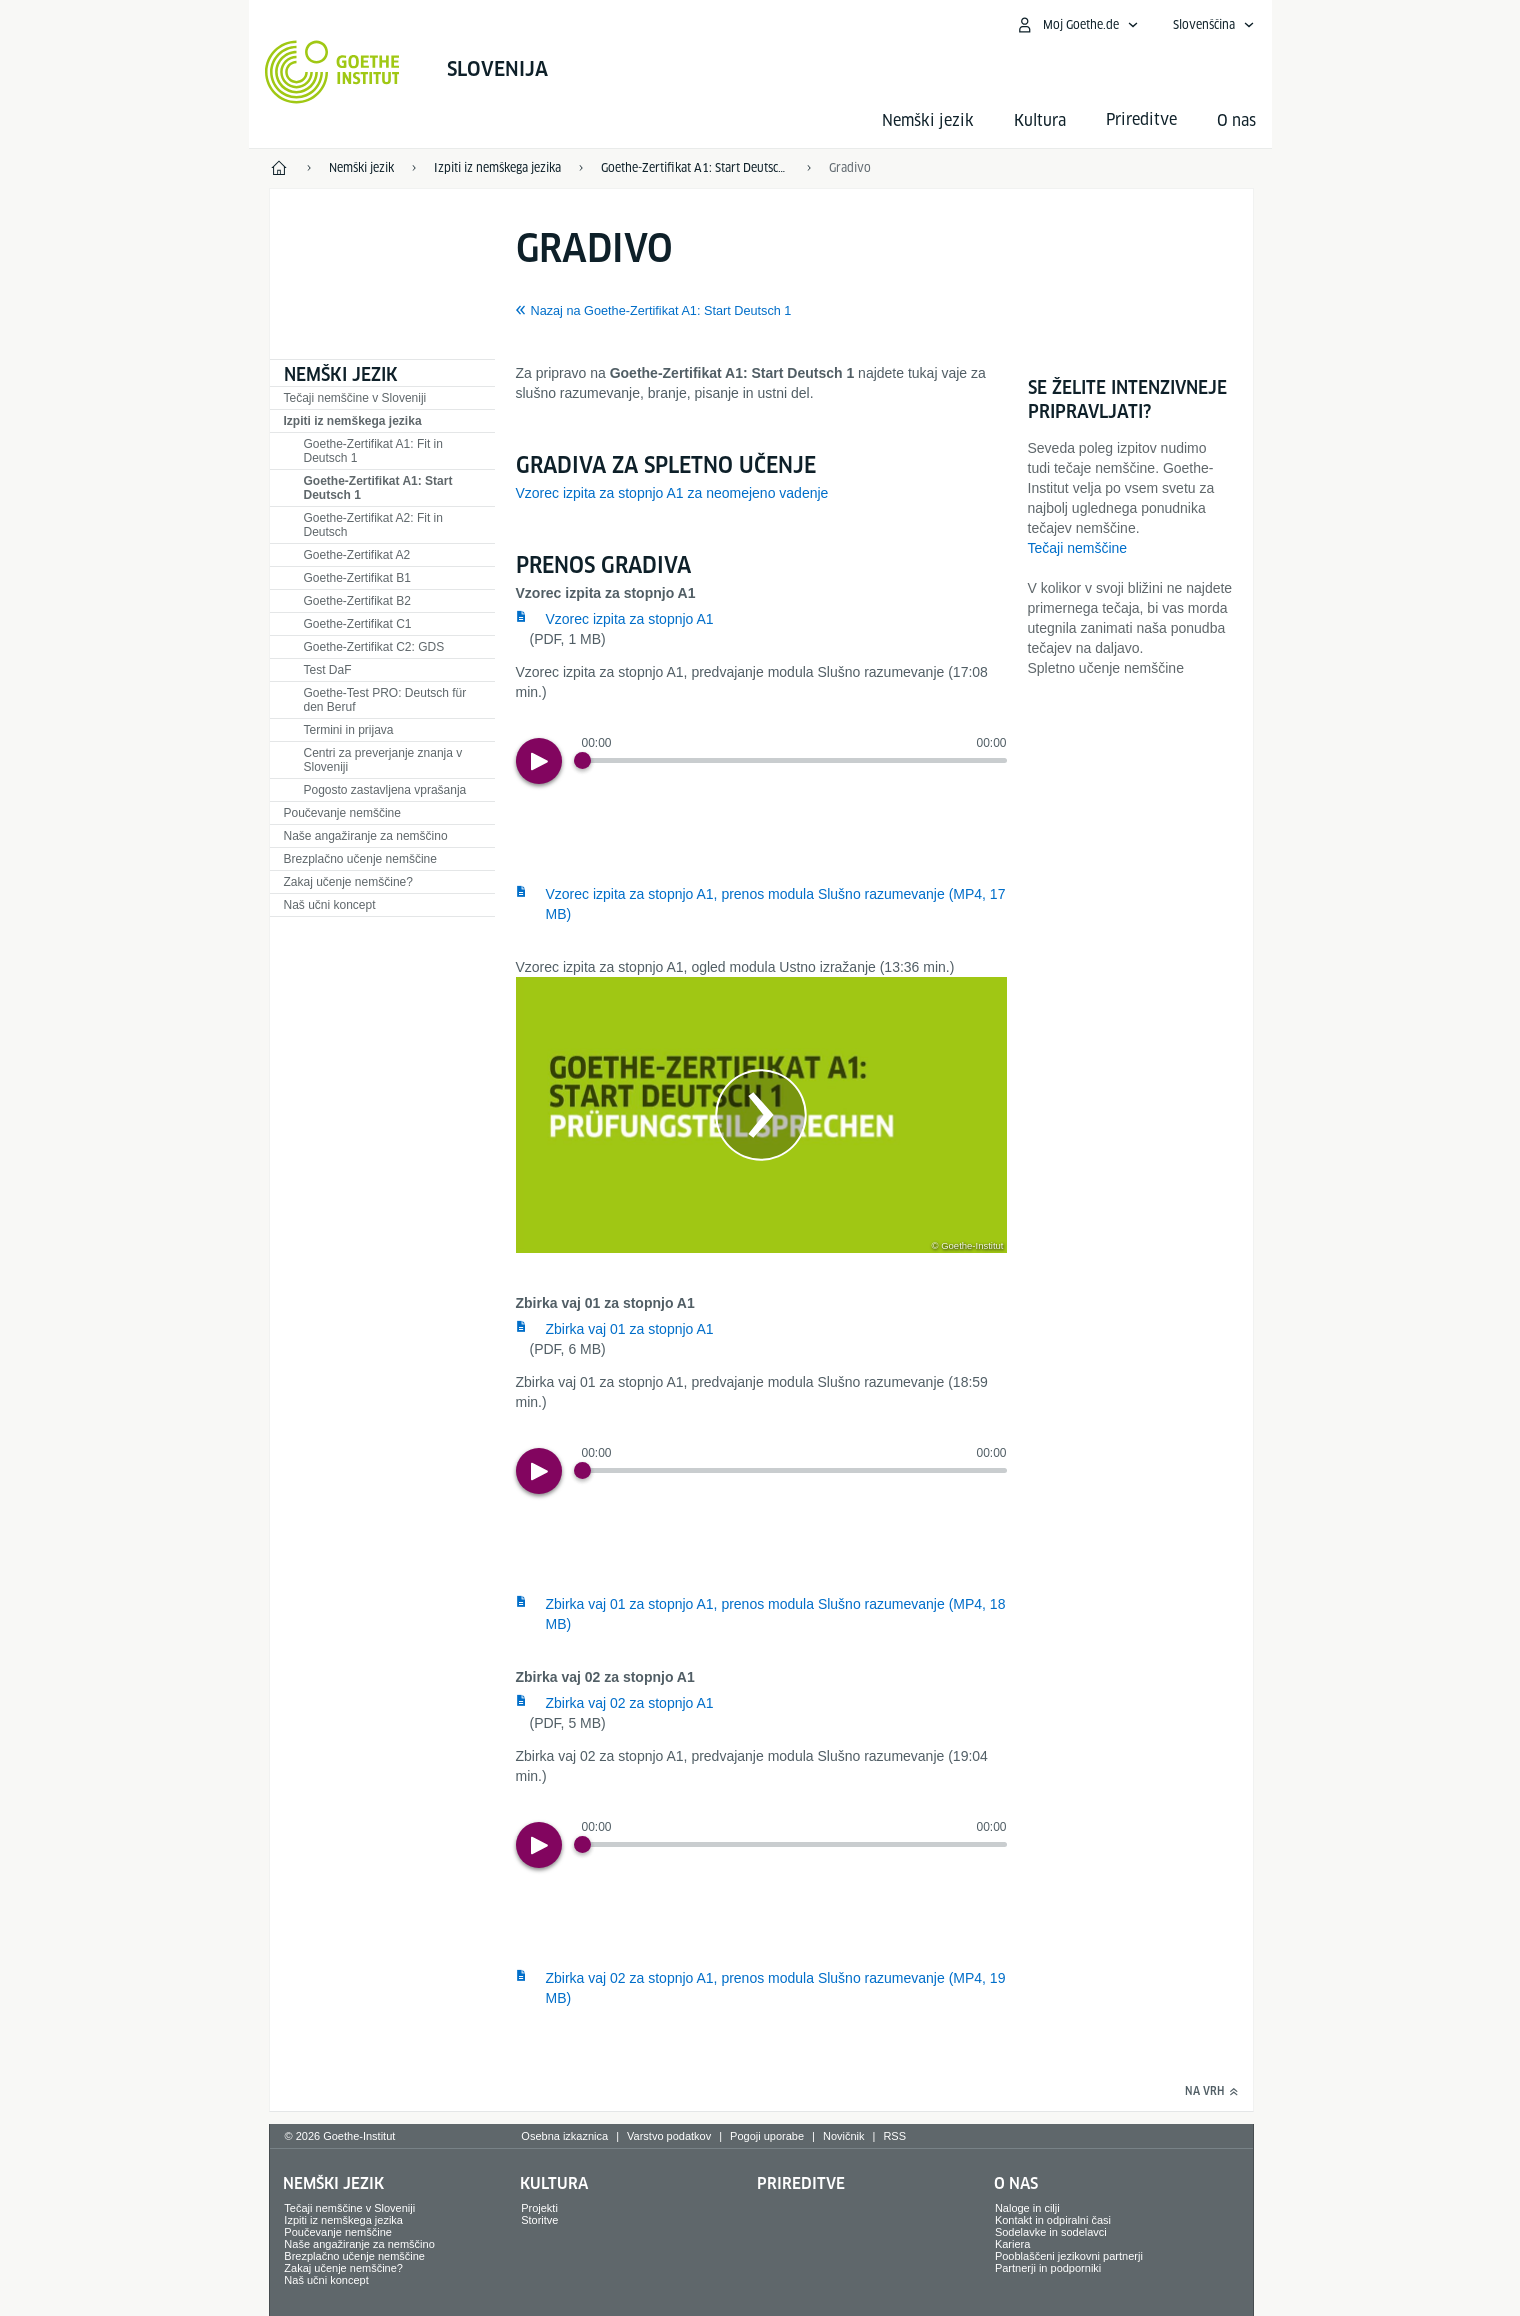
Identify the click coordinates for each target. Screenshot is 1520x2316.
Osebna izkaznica (564, 2136)
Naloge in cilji (1027, 2208)
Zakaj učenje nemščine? (348, 882)
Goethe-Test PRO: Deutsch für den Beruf (385, 700)
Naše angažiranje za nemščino (366, 836)
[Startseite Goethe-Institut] (332, 72)
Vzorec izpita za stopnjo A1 (630, 619)
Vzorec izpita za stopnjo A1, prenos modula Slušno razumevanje (776, 904)
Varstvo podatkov (669, 2136)
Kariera (1012, 2244)
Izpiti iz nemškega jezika (353, 421)
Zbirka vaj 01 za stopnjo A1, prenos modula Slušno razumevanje (776, 1614)
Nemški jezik (928, 120)
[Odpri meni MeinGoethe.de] (1077, 25)
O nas (1236, 120)
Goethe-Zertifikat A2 (357, 555)
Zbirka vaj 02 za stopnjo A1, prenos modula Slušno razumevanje (776, 1988)
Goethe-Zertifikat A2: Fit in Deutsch (373, 525)
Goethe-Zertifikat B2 (357, 601)
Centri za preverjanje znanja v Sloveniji (383, 760)
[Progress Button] (582, 760)
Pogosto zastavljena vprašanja (385, 790)
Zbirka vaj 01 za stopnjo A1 (630, 1329)
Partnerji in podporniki (1048, 2268)
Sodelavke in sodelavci (1051, 2232)
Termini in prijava (349, 730)
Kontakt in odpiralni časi (1053, 2220)
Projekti (539, 2208)
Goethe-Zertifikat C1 (358, 624)
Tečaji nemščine (1078, 548)
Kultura (1040, 120)
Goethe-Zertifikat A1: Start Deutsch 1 (378, 488)
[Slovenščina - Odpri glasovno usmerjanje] (1214, 25)
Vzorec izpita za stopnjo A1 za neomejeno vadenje (672, 493)
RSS (894, 2136)
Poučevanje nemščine (342, 813)
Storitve (539, 2220)
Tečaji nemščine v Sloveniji (355, 398)
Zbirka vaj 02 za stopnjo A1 (630, 1703)
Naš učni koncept (330, 905)
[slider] (794, 760)
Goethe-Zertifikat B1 (357, 578)
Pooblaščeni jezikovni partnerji (1069, 2256)
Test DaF (328, 670)
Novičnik (844, 2136)
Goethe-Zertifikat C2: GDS (374, 647)
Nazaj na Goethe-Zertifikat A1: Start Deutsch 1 (661, 311)
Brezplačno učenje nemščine (360, 859)
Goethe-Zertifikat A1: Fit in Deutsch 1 (373, 451)
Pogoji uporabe (767, 2136)
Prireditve (801, 2183)
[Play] (539, 761)
